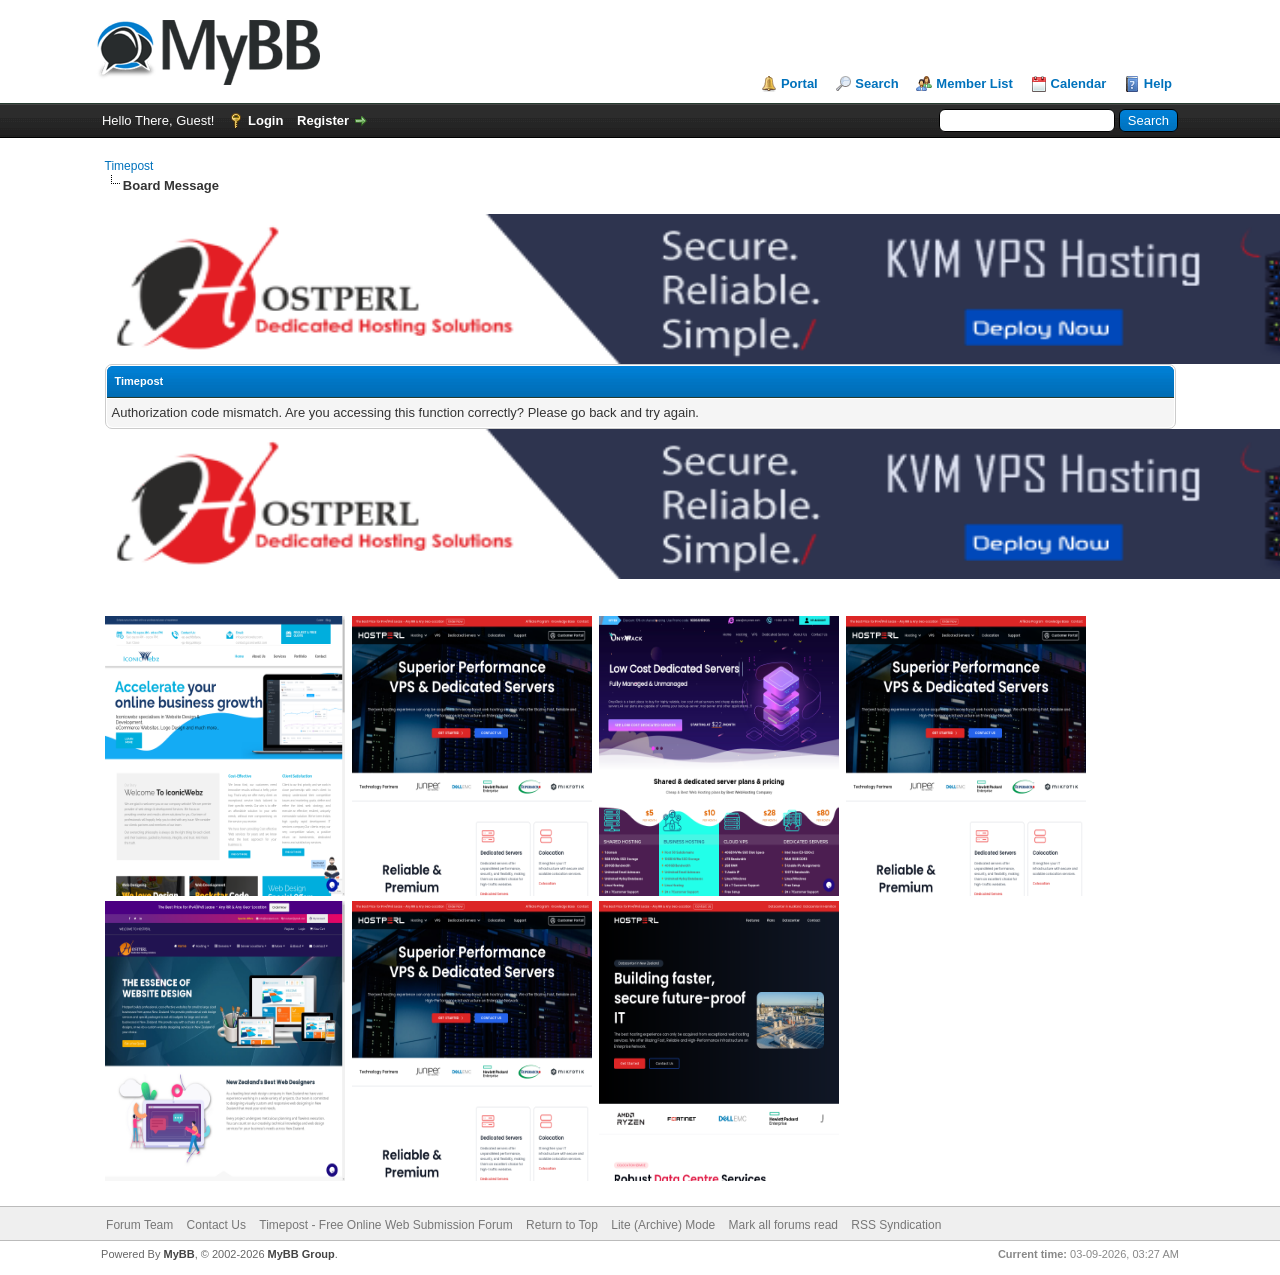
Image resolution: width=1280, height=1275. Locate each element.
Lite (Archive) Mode (663, 1225)
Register (323, 120)
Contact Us (216, 1225)
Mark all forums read (783, 1225)
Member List (974, 83)
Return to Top (562, 1225)
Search (876, 83)
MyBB (178, 1254)
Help (1158, 83)
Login (265, 120)
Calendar (1079, 83)
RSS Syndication (896, 1225)
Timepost (129, 166)
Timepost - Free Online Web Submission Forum (385, 1225)
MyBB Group (301, 1254)
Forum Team (139, 1225)
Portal (799, 83)
